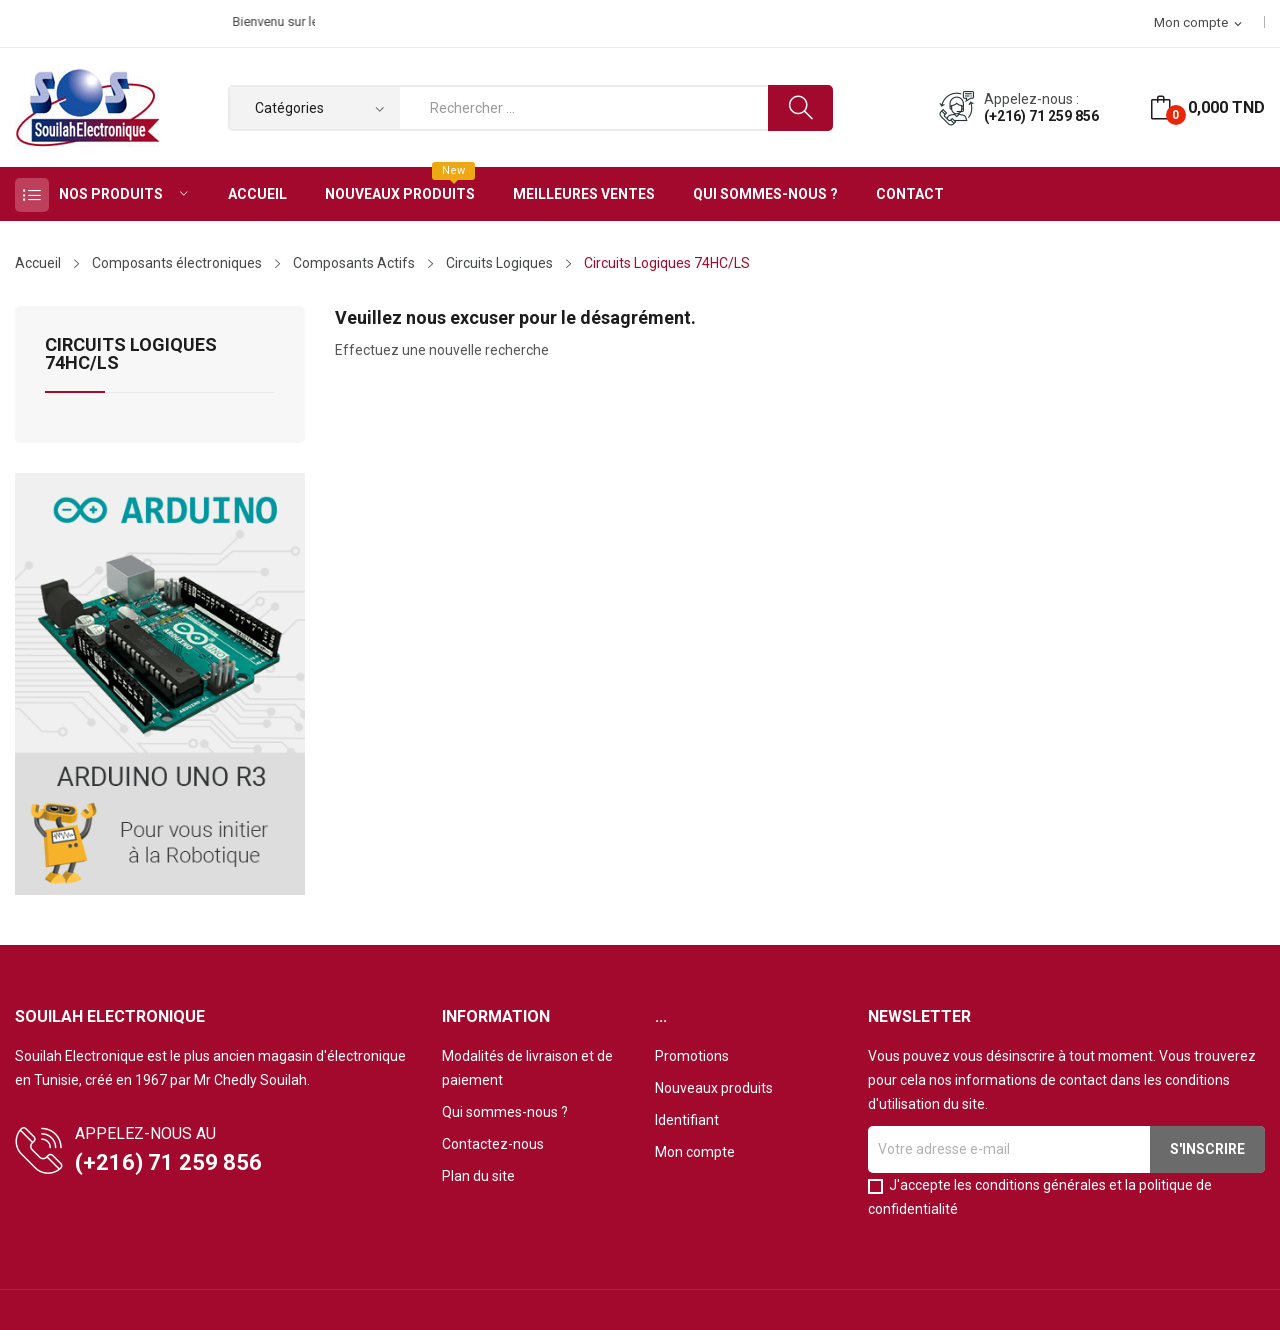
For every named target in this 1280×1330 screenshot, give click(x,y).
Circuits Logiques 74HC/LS (131, 354)
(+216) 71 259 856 (1041, 116)
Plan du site (478, 1176)
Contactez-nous (493, 1144)
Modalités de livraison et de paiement (527, 1068)
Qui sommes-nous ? (505, 1112)
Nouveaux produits (714, 1088)
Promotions (692, 1056)
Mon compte (695, 1152)
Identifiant (687, 1120)
